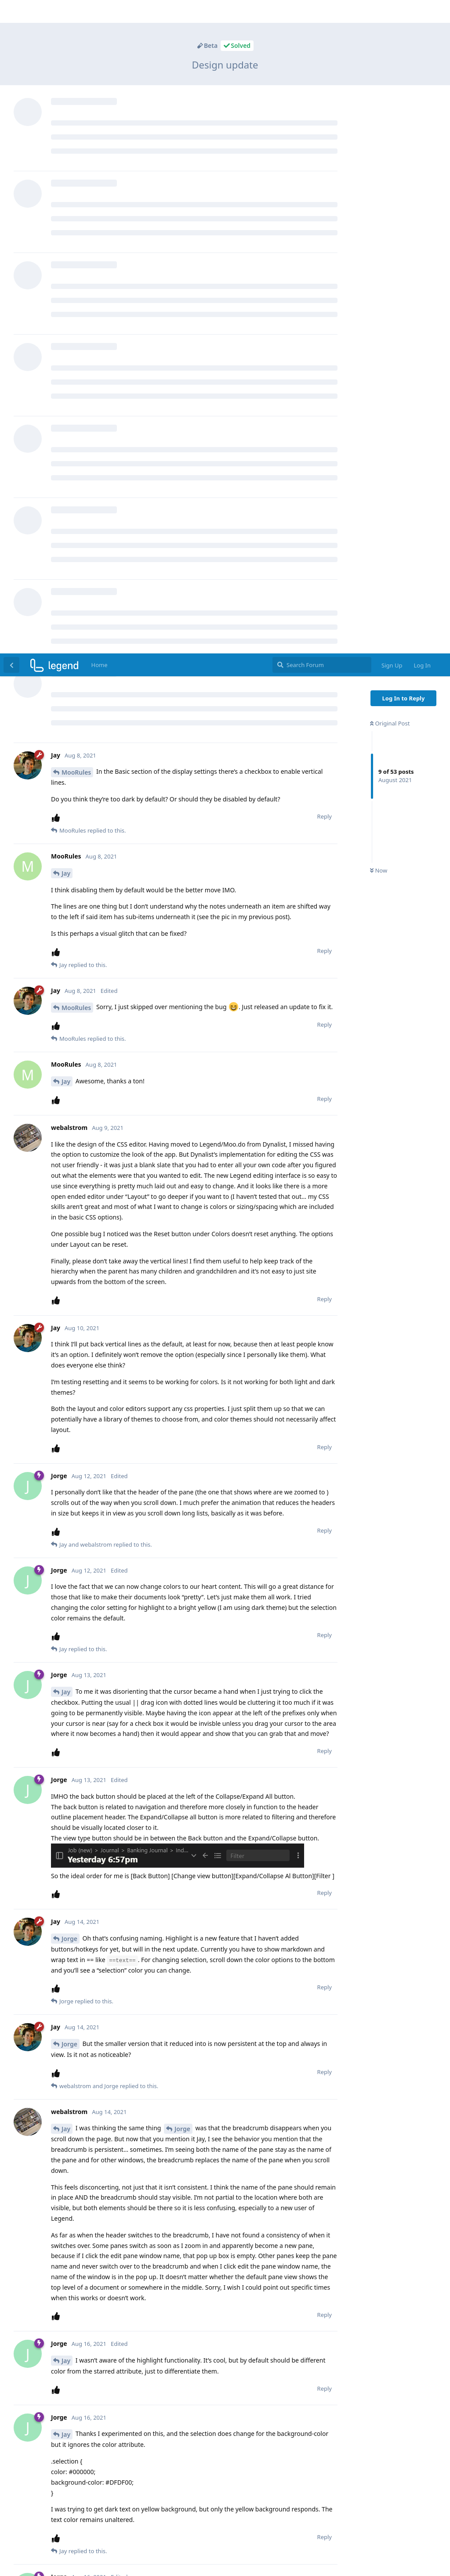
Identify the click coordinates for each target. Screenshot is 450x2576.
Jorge (69, 1285)
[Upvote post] (57, 164)
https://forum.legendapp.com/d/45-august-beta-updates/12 (140, 2129)
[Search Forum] (321, 11)
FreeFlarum (241, 2554)
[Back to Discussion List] (11, 11)
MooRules (76, 119)
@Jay (60, 2231)
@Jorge (63, 2147)
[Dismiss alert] (208, 2558)
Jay (66, 220)
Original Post (390, 70)
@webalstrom (180, 1951)
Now (378, 217)
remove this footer (225, 2565)
